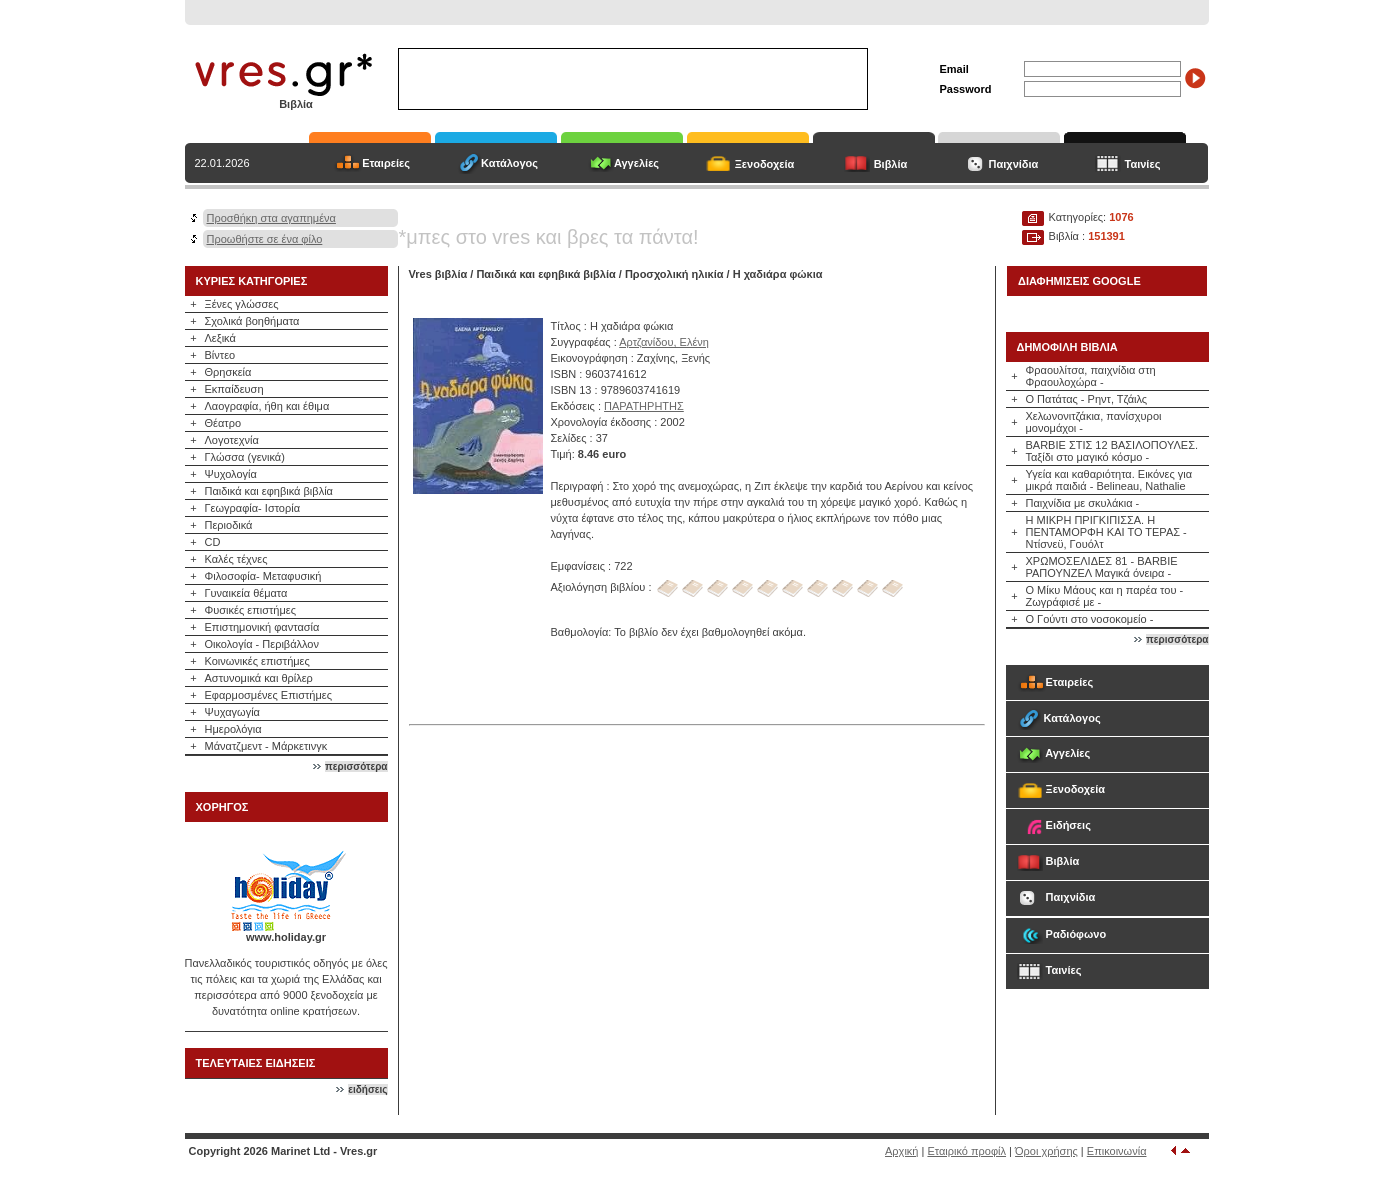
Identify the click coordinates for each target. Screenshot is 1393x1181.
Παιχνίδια (1014, 164)
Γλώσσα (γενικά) (245, 457)
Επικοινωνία (1117, 1151)
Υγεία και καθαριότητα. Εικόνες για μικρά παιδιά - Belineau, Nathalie (1109, 480)
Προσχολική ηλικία (674, 274)
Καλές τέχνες (236, 559)
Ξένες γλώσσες (242, 304)
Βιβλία (891, 164)
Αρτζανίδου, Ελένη (664, 342)
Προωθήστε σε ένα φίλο (265, 239)
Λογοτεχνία (232, 440)
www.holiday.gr (286, 937)
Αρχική (901, 1151)
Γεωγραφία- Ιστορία (253, 508)
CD (213, 542)
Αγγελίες (636, 163)
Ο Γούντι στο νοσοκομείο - (1090, 619)
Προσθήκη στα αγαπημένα (271, 218)
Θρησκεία (228, 372)
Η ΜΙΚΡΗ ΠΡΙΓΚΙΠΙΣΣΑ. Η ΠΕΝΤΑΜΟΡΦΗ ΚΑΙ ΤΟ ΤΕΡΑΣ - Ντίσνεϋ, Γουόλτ (1106, 532)
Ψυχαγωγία (232, 712)
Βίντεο (220, 355)
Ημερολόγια (233, 729)
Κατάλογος (509, 163)
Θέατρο (223, 423)
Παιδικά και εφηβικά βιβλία (269, 491)
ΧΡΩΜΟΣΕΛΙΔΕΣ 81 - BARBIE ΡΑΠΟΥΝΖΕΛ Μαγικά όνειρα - (1102, 567)
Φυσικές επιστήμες (251, 610)
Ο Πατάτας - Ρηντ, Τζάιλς (1087, 399)
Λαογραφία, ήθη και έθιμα (267, 406)
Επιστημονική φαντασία (262, 627)
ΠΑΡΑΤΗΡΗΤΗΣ (644, 406)
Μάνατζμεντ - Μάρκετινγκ (266, 746)
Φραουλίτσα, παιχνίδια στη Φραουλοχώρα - (1091, 376)
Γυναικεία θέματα (246, 593)
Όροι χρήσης (1046, 1151)
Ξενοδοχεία (765, 164)
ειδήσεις (367, 1089)
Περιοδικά (229, 525)
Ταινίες (1143, 164)
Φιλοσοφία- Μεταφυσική (263, 576)
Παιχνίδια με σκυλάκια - (1083, 503)
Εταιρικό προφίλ (966, 1151)
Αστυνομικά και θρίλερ (259, 678)
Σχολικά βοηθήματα (252, 321)
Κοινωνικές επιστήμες (257, 661)
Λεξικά (220, 338)
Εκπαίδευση (234, 389)
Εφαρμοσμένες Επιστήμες (269, 695)
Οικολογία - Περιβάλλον (262, 644)
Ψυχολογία (231, 474)
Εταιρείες (386, 163)
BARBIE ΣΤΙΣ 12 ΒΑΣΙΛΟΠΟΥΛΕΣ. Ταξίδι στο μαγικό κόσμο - (1112, 451)
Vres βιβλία (438, 274)
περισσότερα (356, 766)
